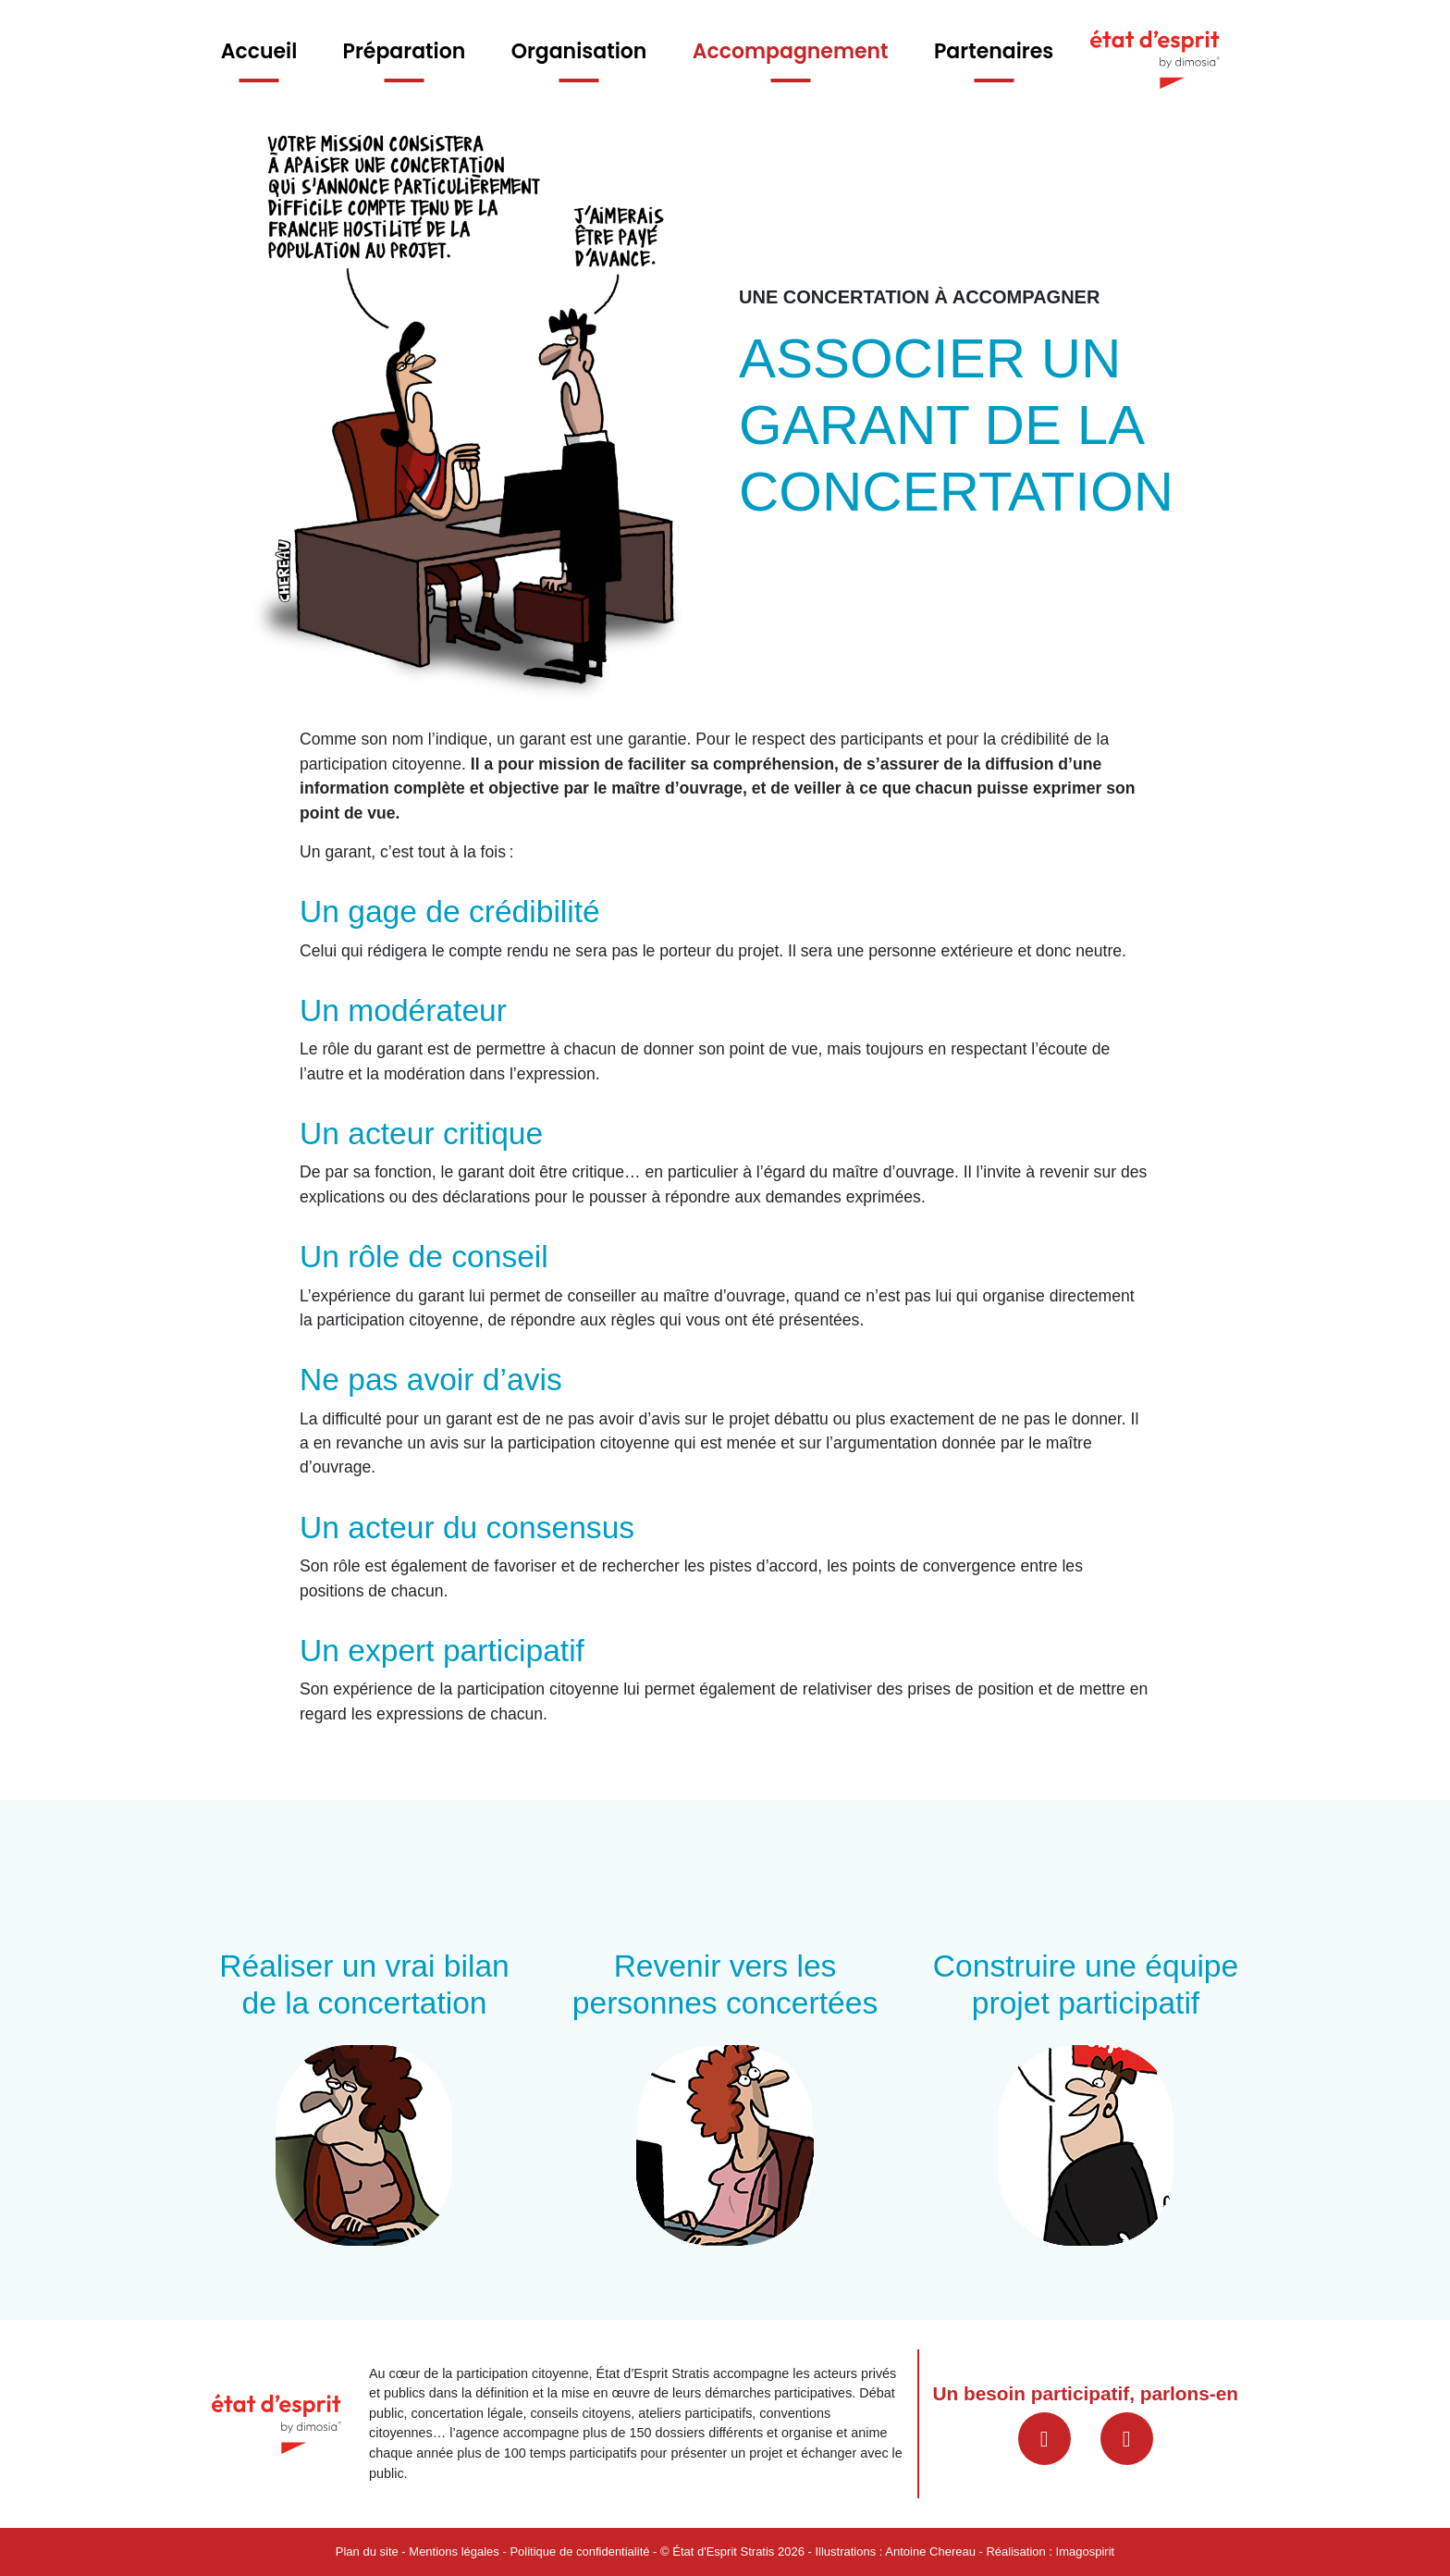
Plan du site (367, 2551)
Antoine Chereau (930, 2551)
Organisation (579, 51)
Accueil (259, 51)
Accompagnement (791, 51)
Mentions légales (454, 2551)
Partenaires (993, 51)
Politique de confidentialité (579, 2551)
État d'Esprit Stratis (723, 2551)
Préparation (404, 51)
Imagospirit (1085, 2551)
